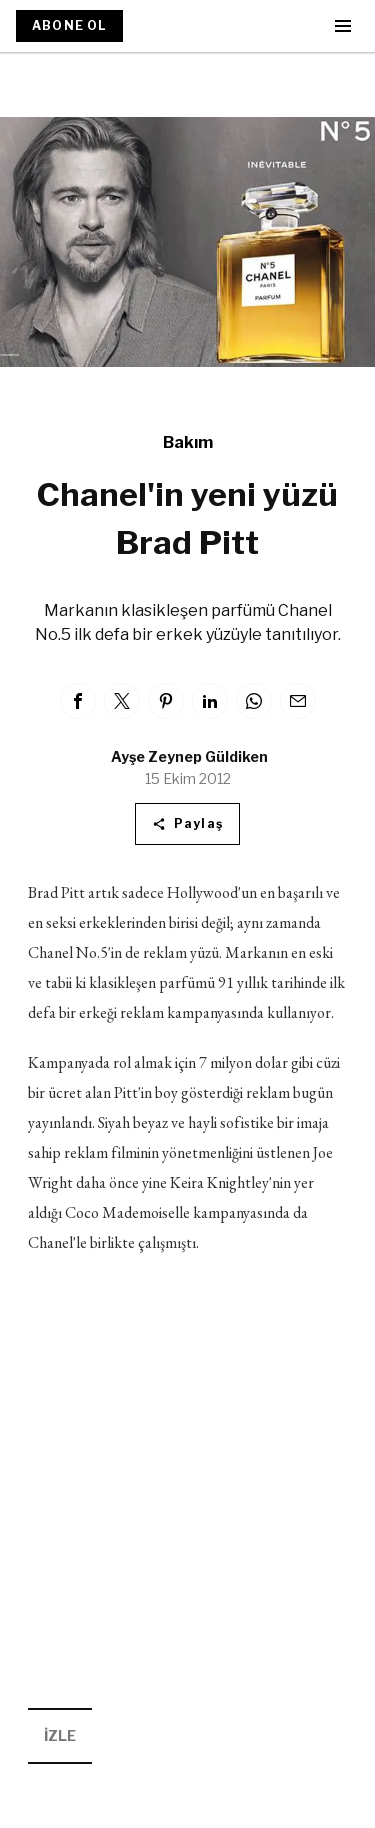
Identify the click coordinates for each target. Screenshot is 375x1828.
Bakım (188, 442)
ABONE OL (69, 25)
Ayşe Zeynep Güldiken (189, 756)
